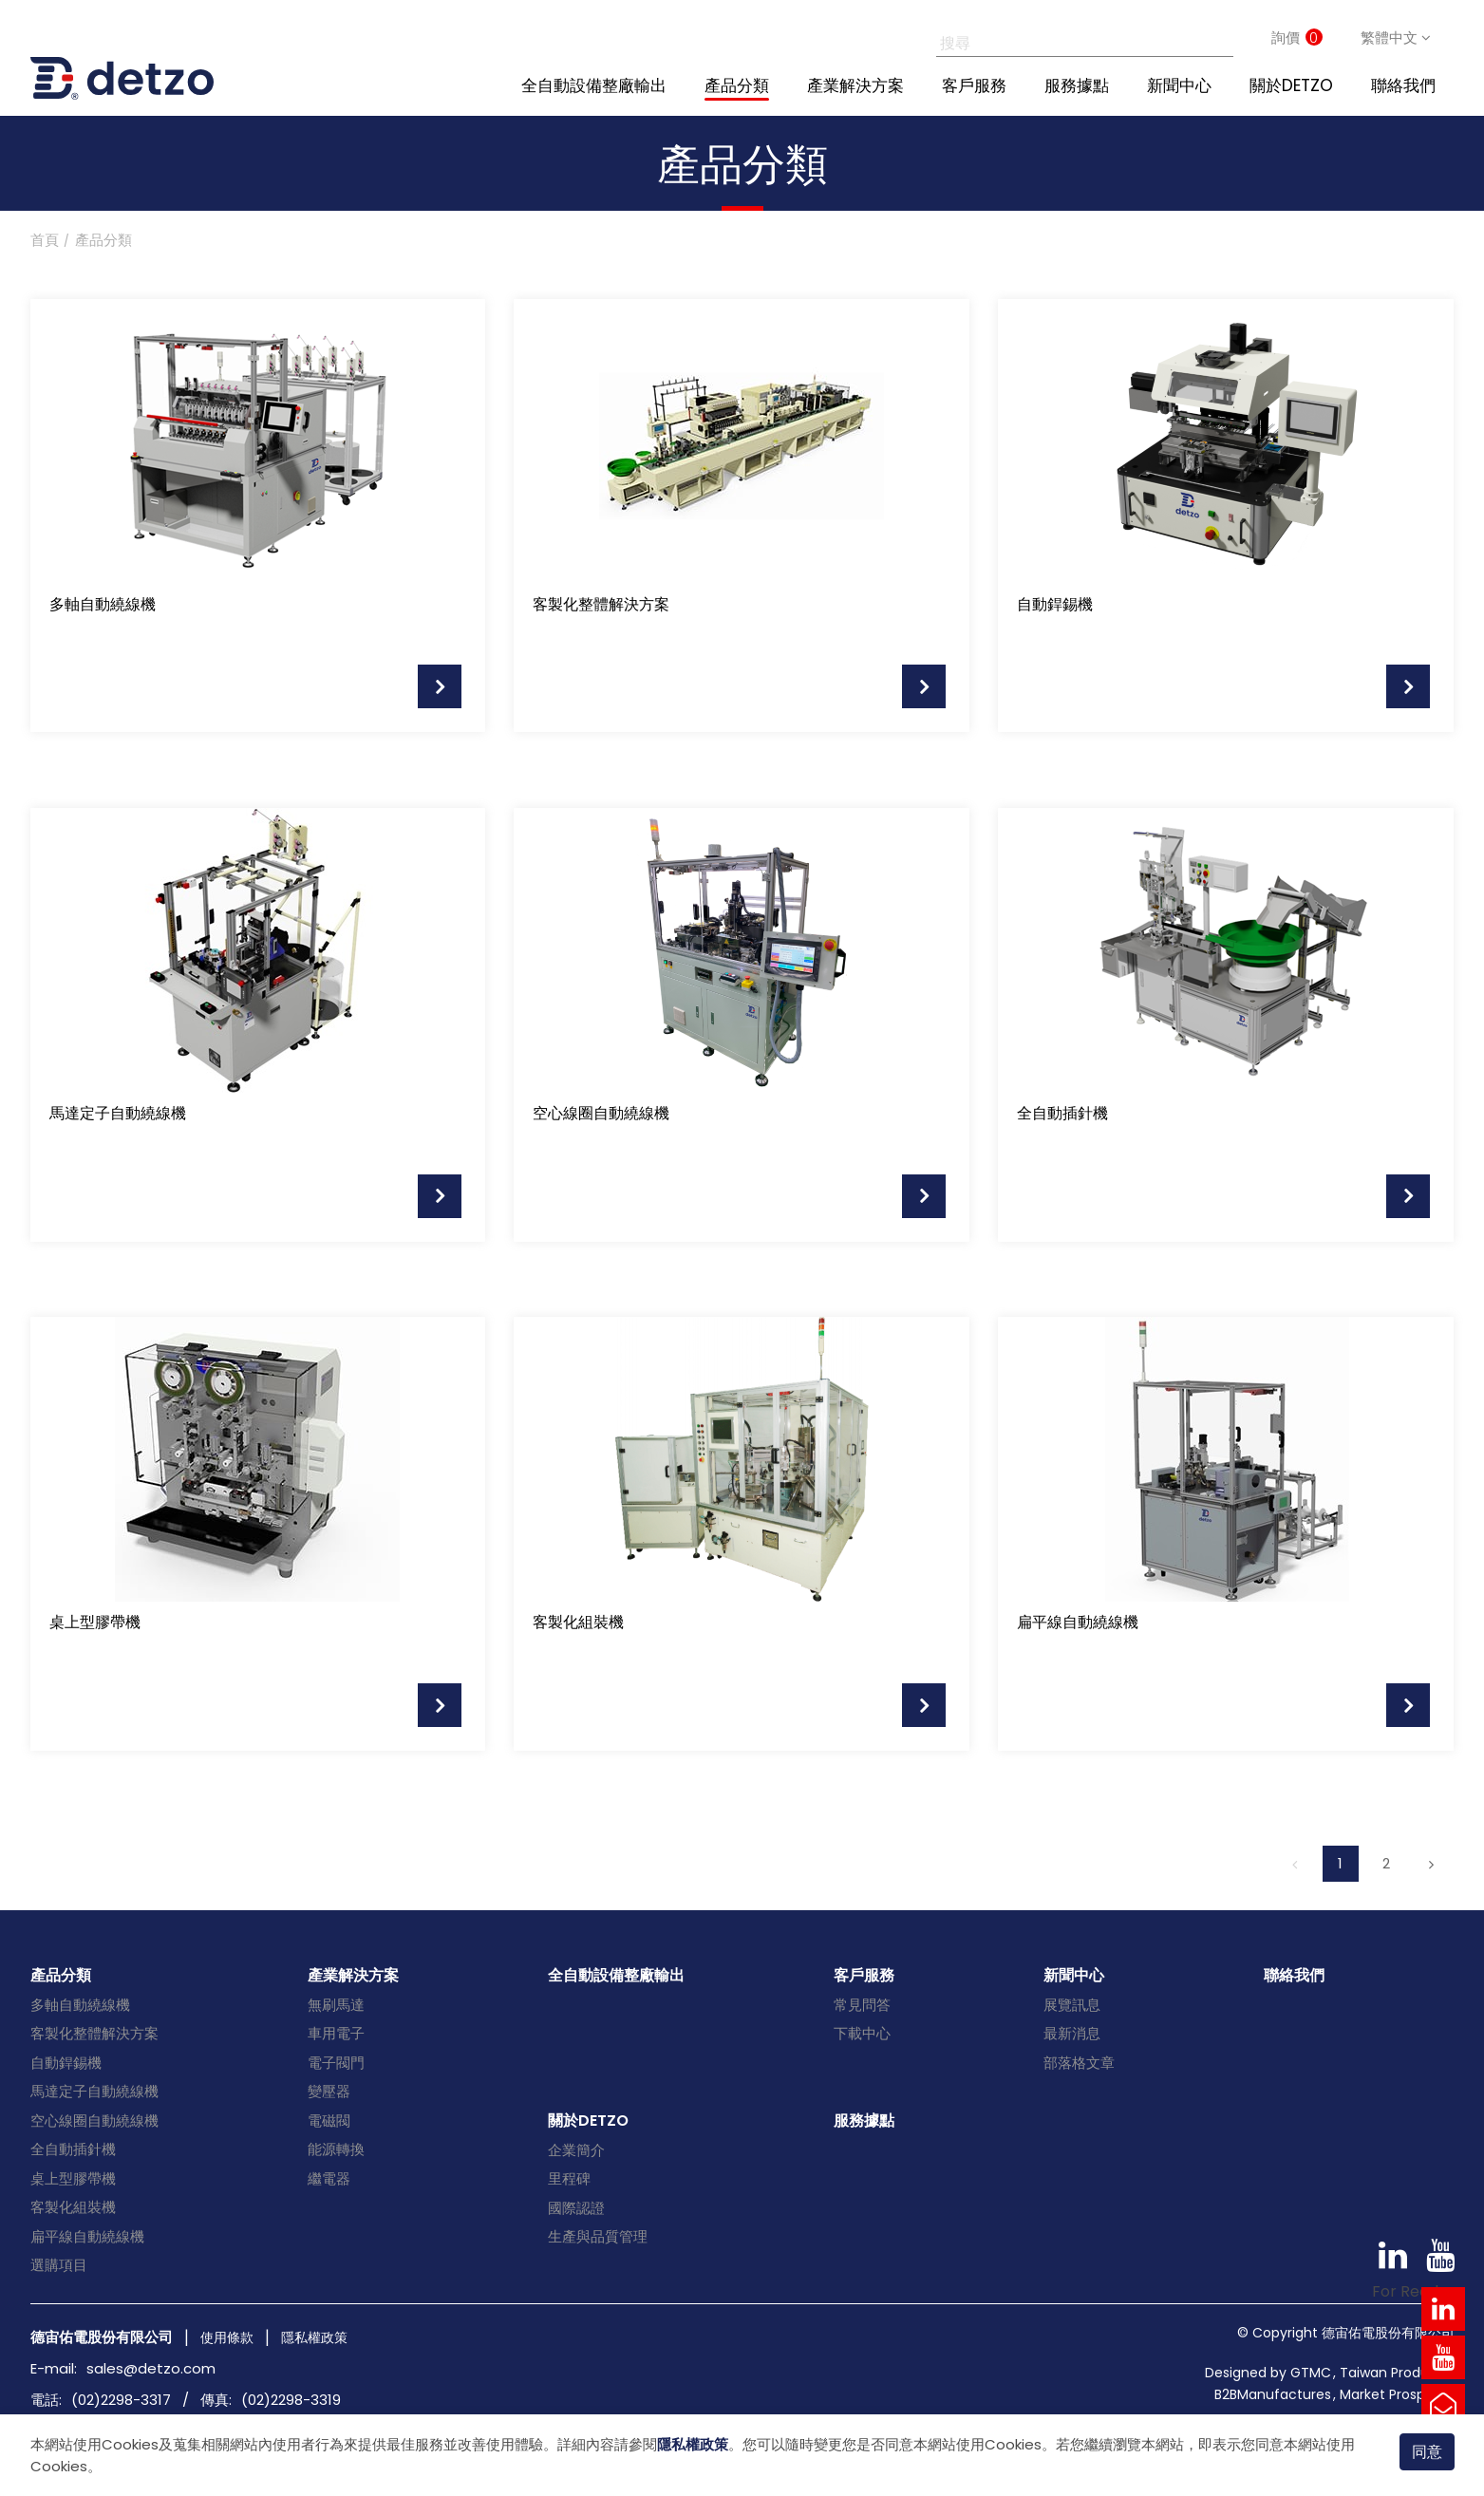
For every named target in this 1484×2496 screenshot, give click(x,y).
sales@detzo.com (151, 2368)
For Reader (1413, 2291)
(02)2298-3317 (121, 2400)
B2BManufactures (1272, 2394)
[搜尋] (1064, 38)
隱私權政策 (692, 2444)
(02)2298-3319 (291, 2400)
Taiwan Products (1395, 2372)
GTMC (1310, 2372)
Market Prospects (1397, 2394)
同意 (1427, 2452)
